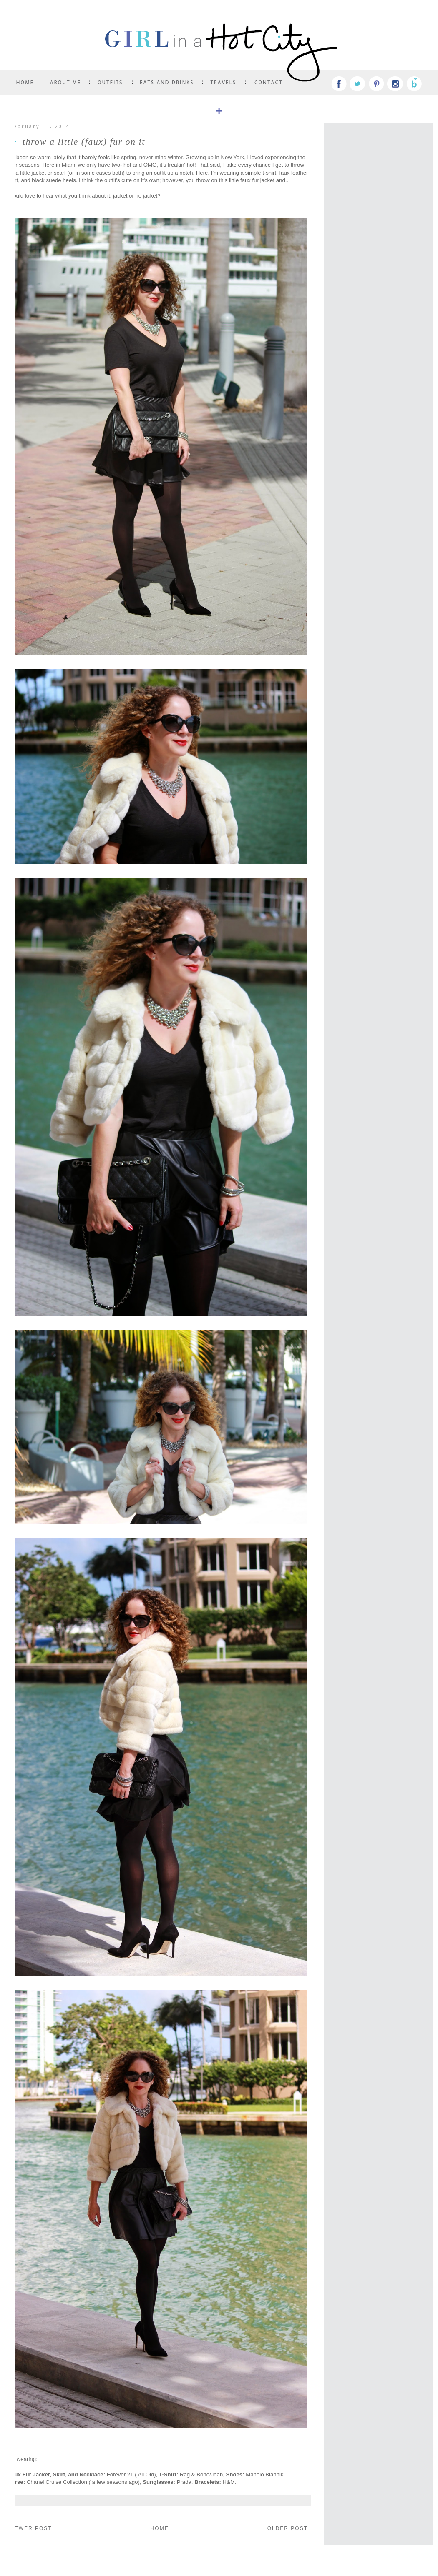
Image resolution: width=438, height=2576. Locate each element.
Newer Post (31, 2528)
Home (160, 2528)
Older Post (287, 2528)
